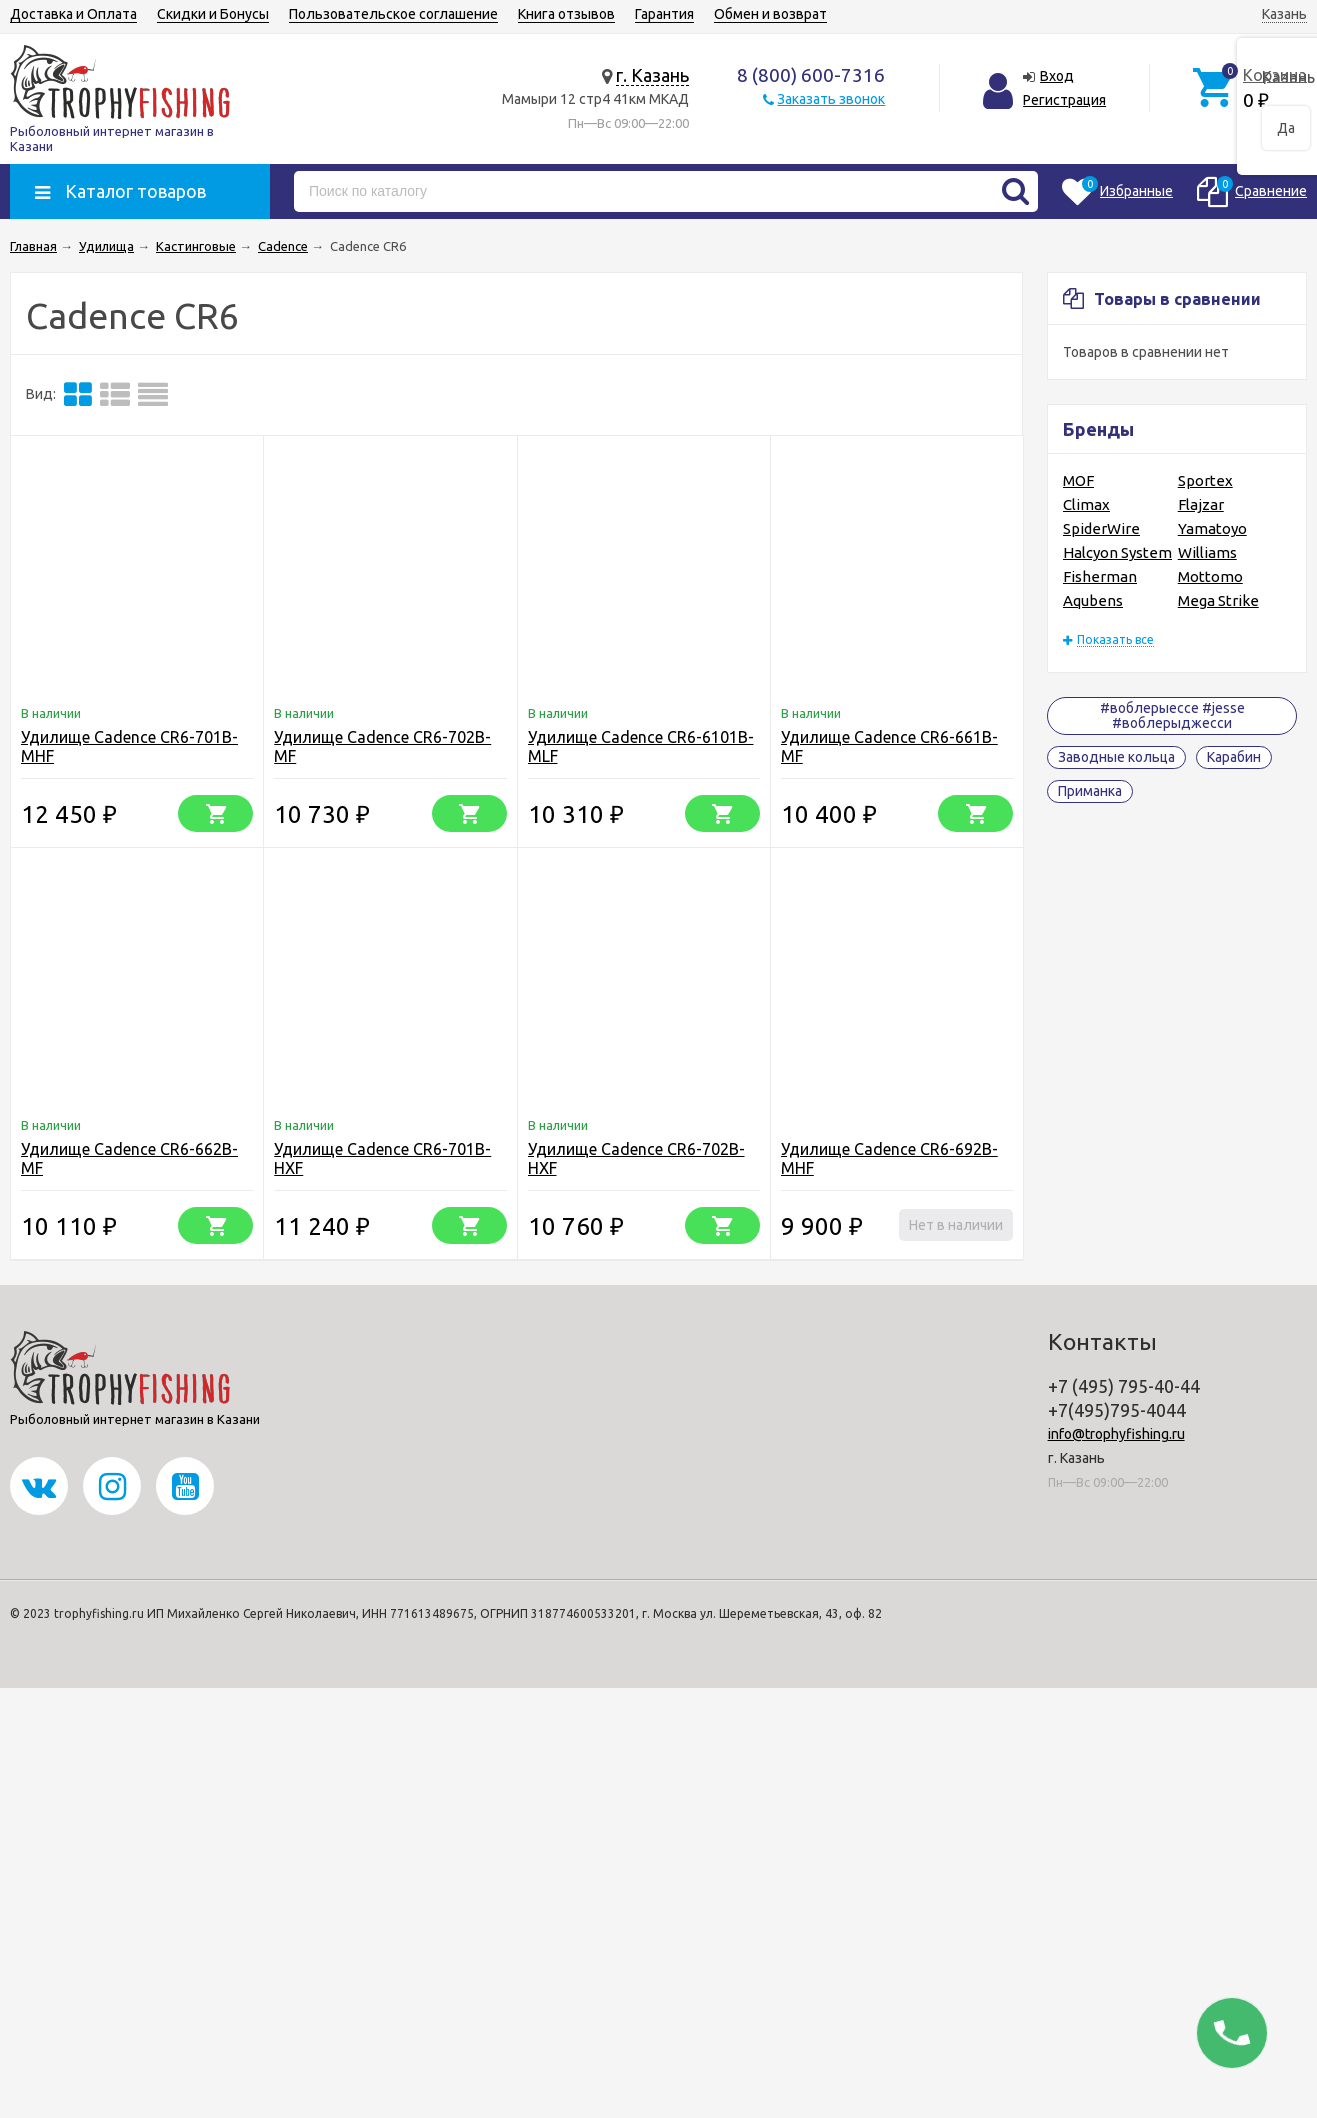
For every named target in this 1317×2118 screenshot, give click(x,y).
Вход (1057, 76)
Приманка (1090, 791)
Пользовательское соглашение (393, 14)
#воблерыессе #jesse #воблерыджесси (1172, 715)
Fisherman (1100, 576)
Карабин (1234, 757)
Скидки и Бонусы (213, 14)
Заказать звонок (831, 99)
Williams (1207, 552)
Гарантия (664, 14)
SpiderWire (1101, 528)
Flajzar (1201, 504)
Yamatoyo (1212, 528)
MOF (1078, 480)
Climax (1086, 504)
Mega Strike (1218, 600)
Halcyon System (1117, 552)
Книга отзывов (566, 14)
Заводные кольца (1116, 757)
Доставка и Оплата (73, 14)
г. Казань (652, 75)
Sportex (1205, 480)
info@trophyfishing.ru (1116, 1434)
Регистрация (1064, 100)
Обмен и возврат (770, 14)
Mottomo (1210, 576)
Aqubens (1093, 600)
